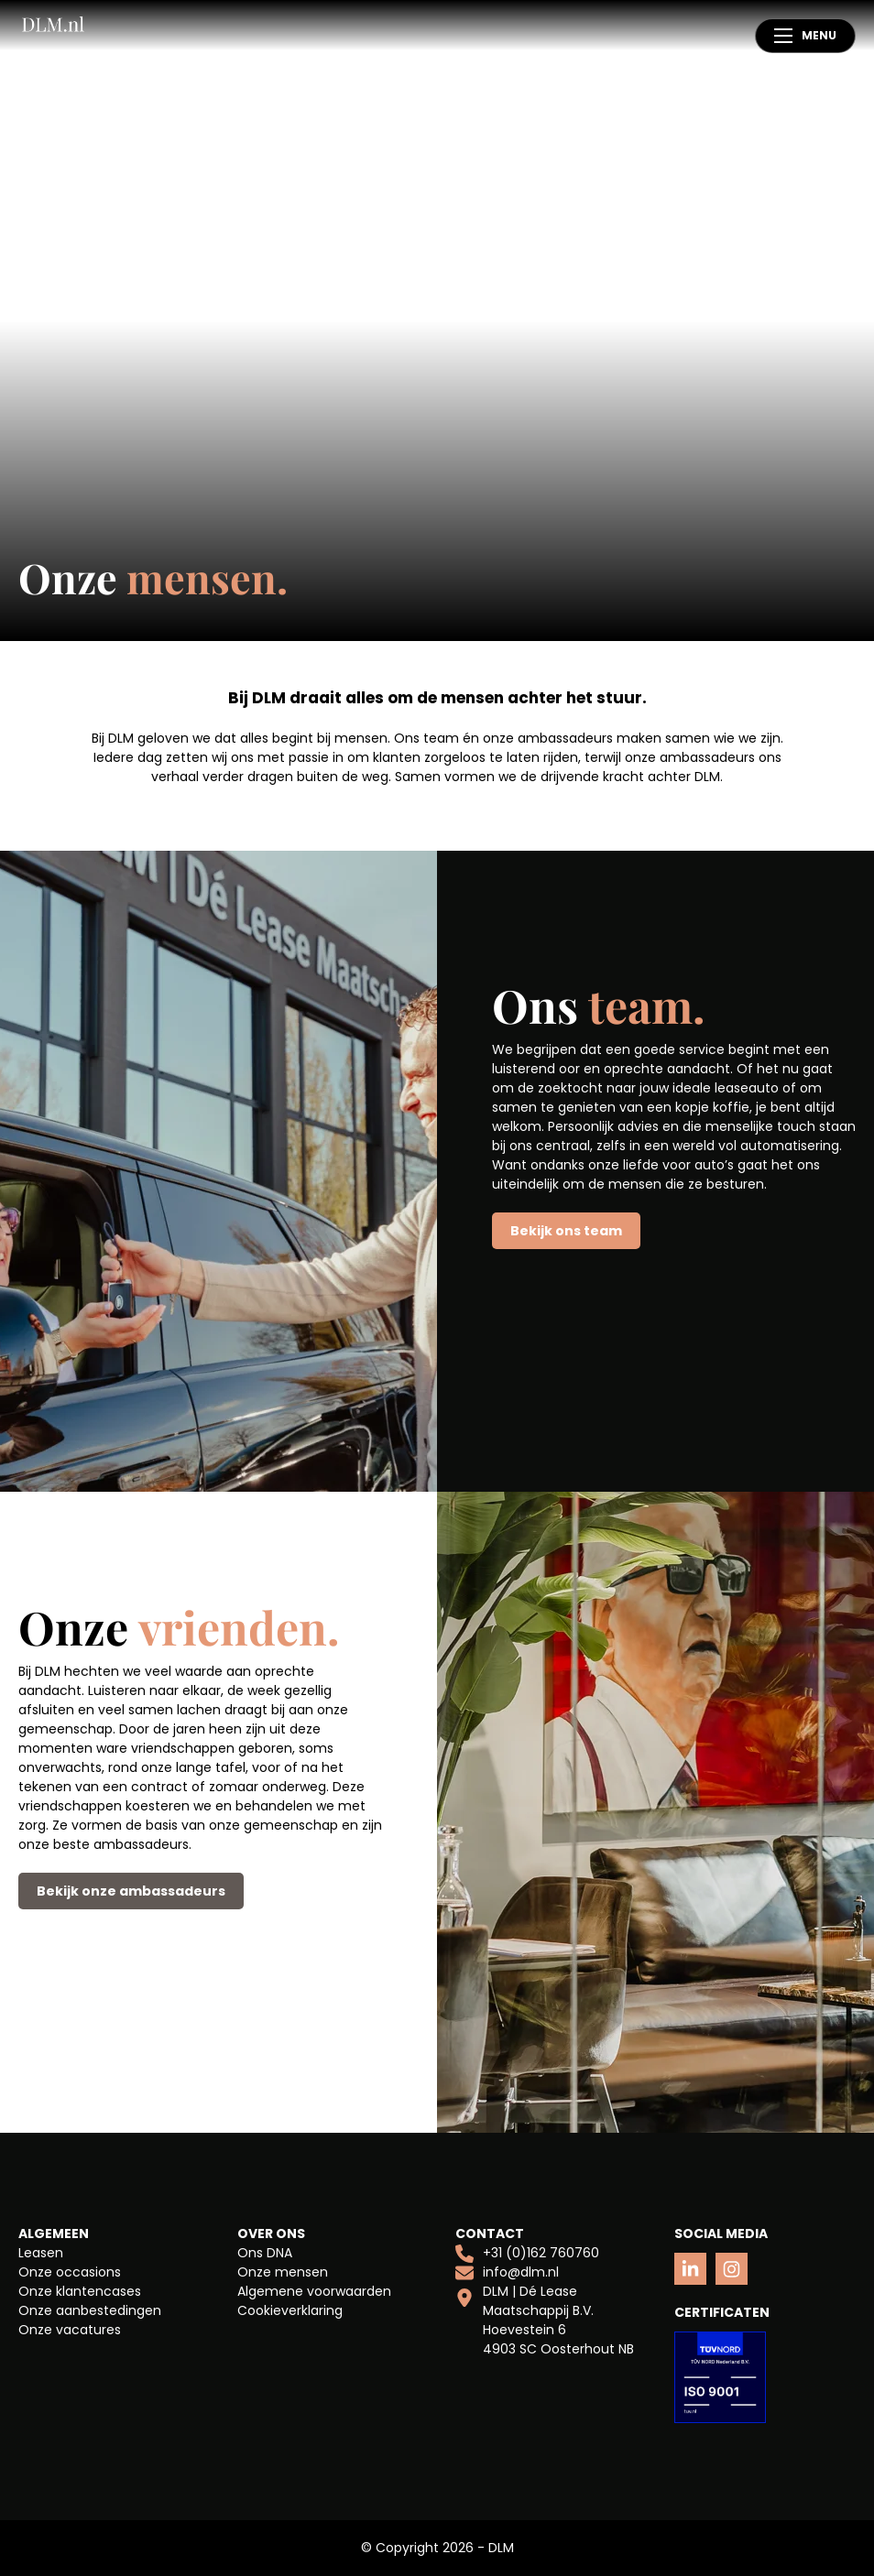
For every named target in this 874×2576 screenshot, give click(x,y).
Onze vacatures (69, 2330)
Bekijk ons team (566, 1231)
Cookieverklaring (290, 2310)
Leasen (40, 2253)
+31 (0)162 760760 (527, 2253)
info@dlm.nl (507, 2272)
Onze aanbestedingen (89, 2310)
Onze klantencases (79, 2291)
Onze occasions (69, 2272)
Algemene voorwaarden (314, 2291)
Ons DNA (264, 2253)
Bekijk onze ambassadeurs (131, 1891)
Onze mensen (282, 2272)
